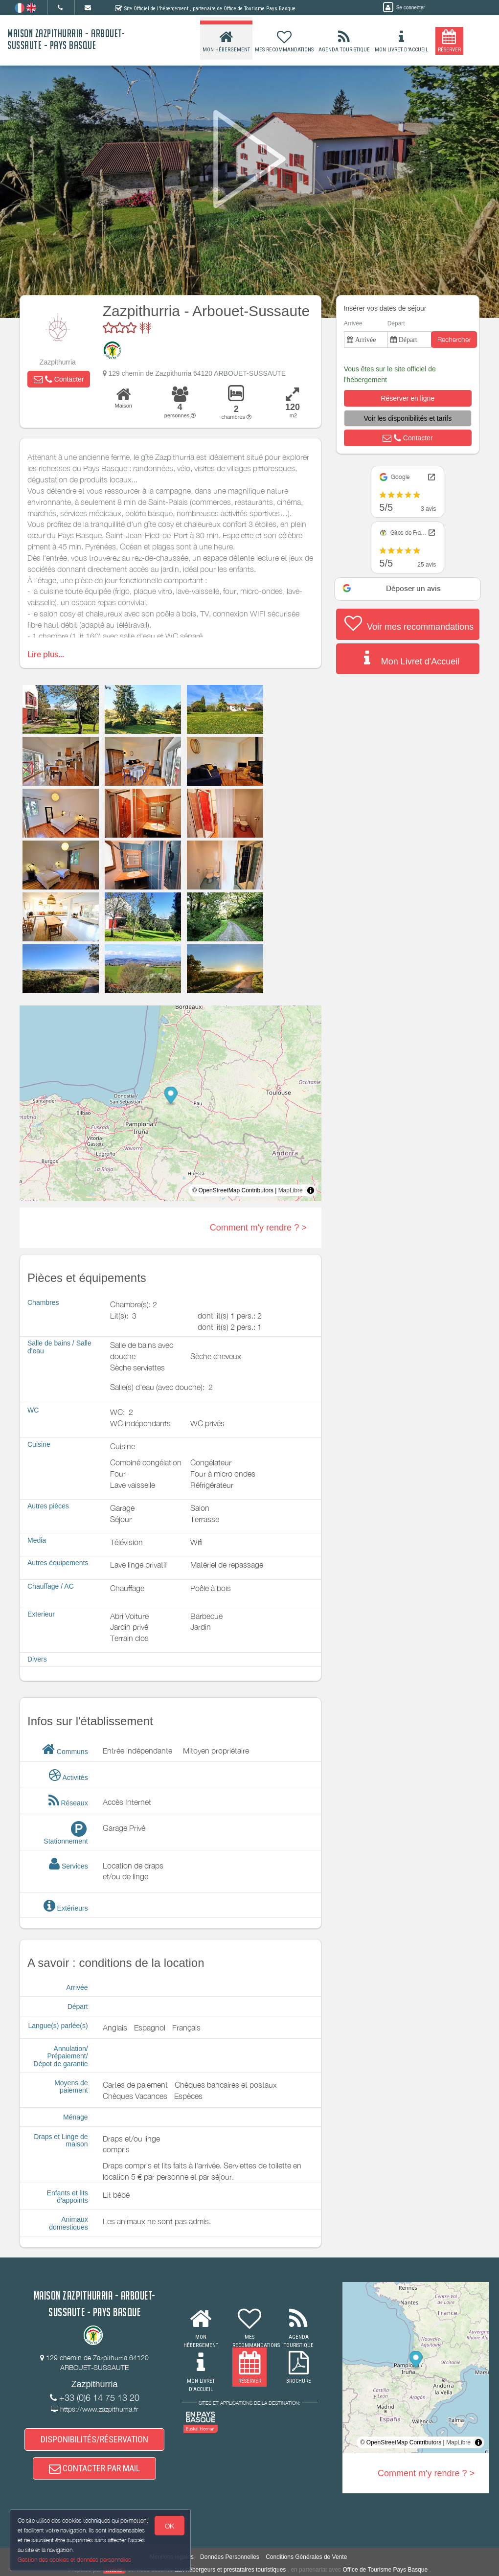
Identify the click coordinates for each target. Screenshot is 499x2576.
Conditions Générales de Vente (306, 2556)
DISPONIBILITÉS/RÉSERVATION (94, 2439)
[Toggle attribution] (311, 1190)
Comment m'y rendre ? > (258, 1227)
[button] (58, 379)
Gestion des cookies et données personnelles (74, 2559)
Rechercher (454, 339)
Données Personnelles (229, 2556)
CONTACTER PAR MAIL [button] (94, 2468)
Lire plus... (45, 654)
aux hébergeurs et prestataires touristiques (230, 2569)
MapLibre (290, 1190)
